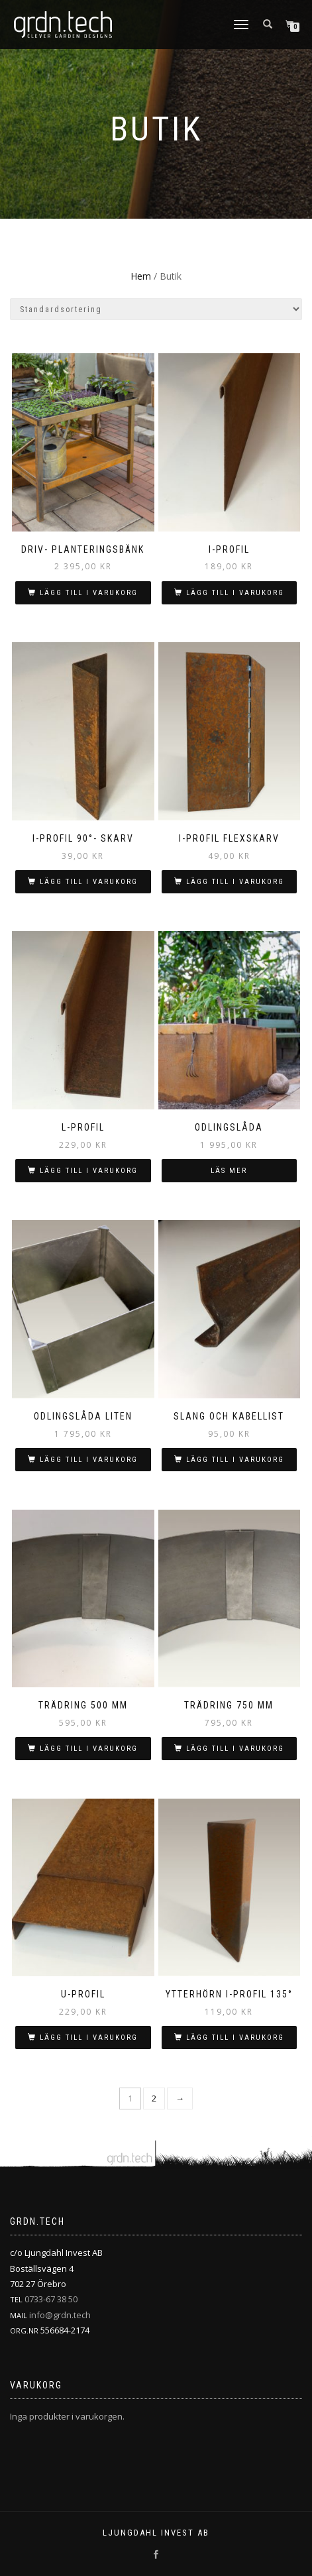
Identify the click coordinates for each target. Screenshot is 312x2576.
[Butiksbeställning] (156, 309)
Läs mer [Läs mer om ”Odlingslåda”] (229, 1170)
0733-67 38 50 (51, 2299)
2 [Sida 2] (154, 2098)
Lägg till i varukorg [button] (89, 592)
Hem (140, 276)
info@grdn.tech (60, 2315)
